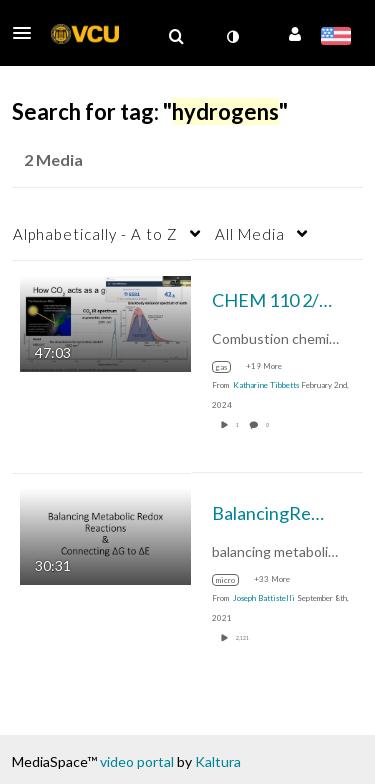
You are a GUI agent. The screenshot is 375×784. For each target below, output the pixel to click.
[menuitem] (176, 37)
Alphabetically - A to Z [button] (95, 234)
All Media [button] (250, 234)
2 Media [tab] (53, 159)
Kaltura (218, 761)
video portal (137, 761)
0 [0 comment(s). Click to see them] (268, 425)
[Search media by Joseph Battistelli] (264, 598)
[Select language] (335, 38)
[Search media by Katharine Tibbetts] (266, 385)
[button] (28, 33)
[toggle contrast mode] (232, 37)
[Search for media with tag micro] (233, 580)
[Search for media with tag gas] (229, 367)
